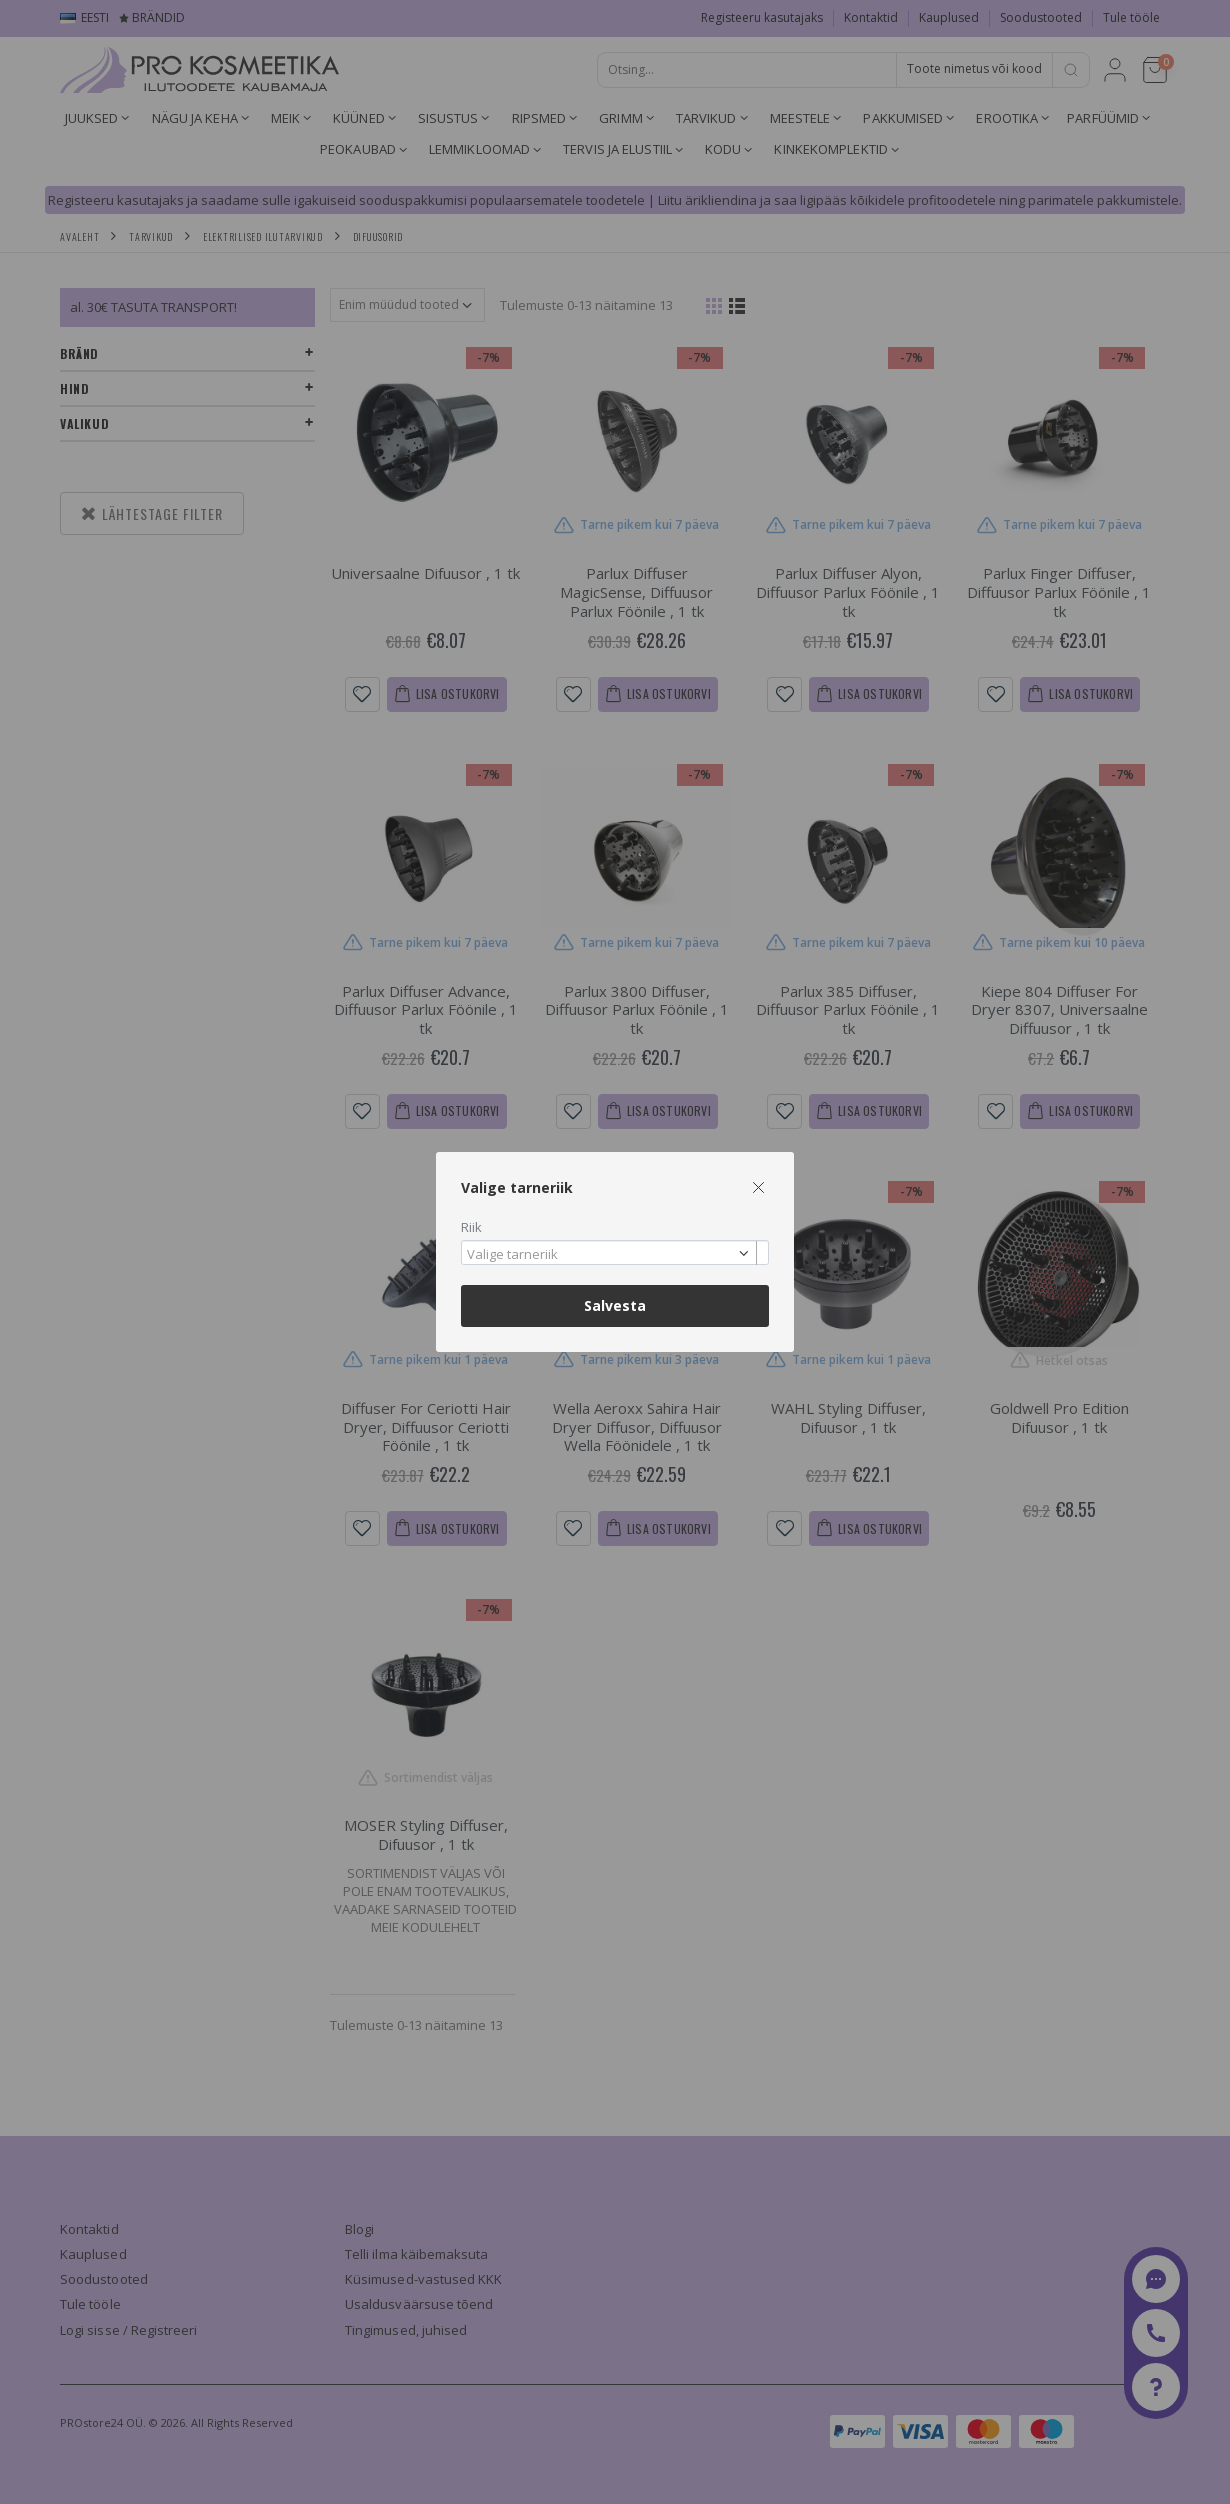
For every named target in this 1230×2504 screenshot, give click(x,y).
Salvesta (615, 1305)
